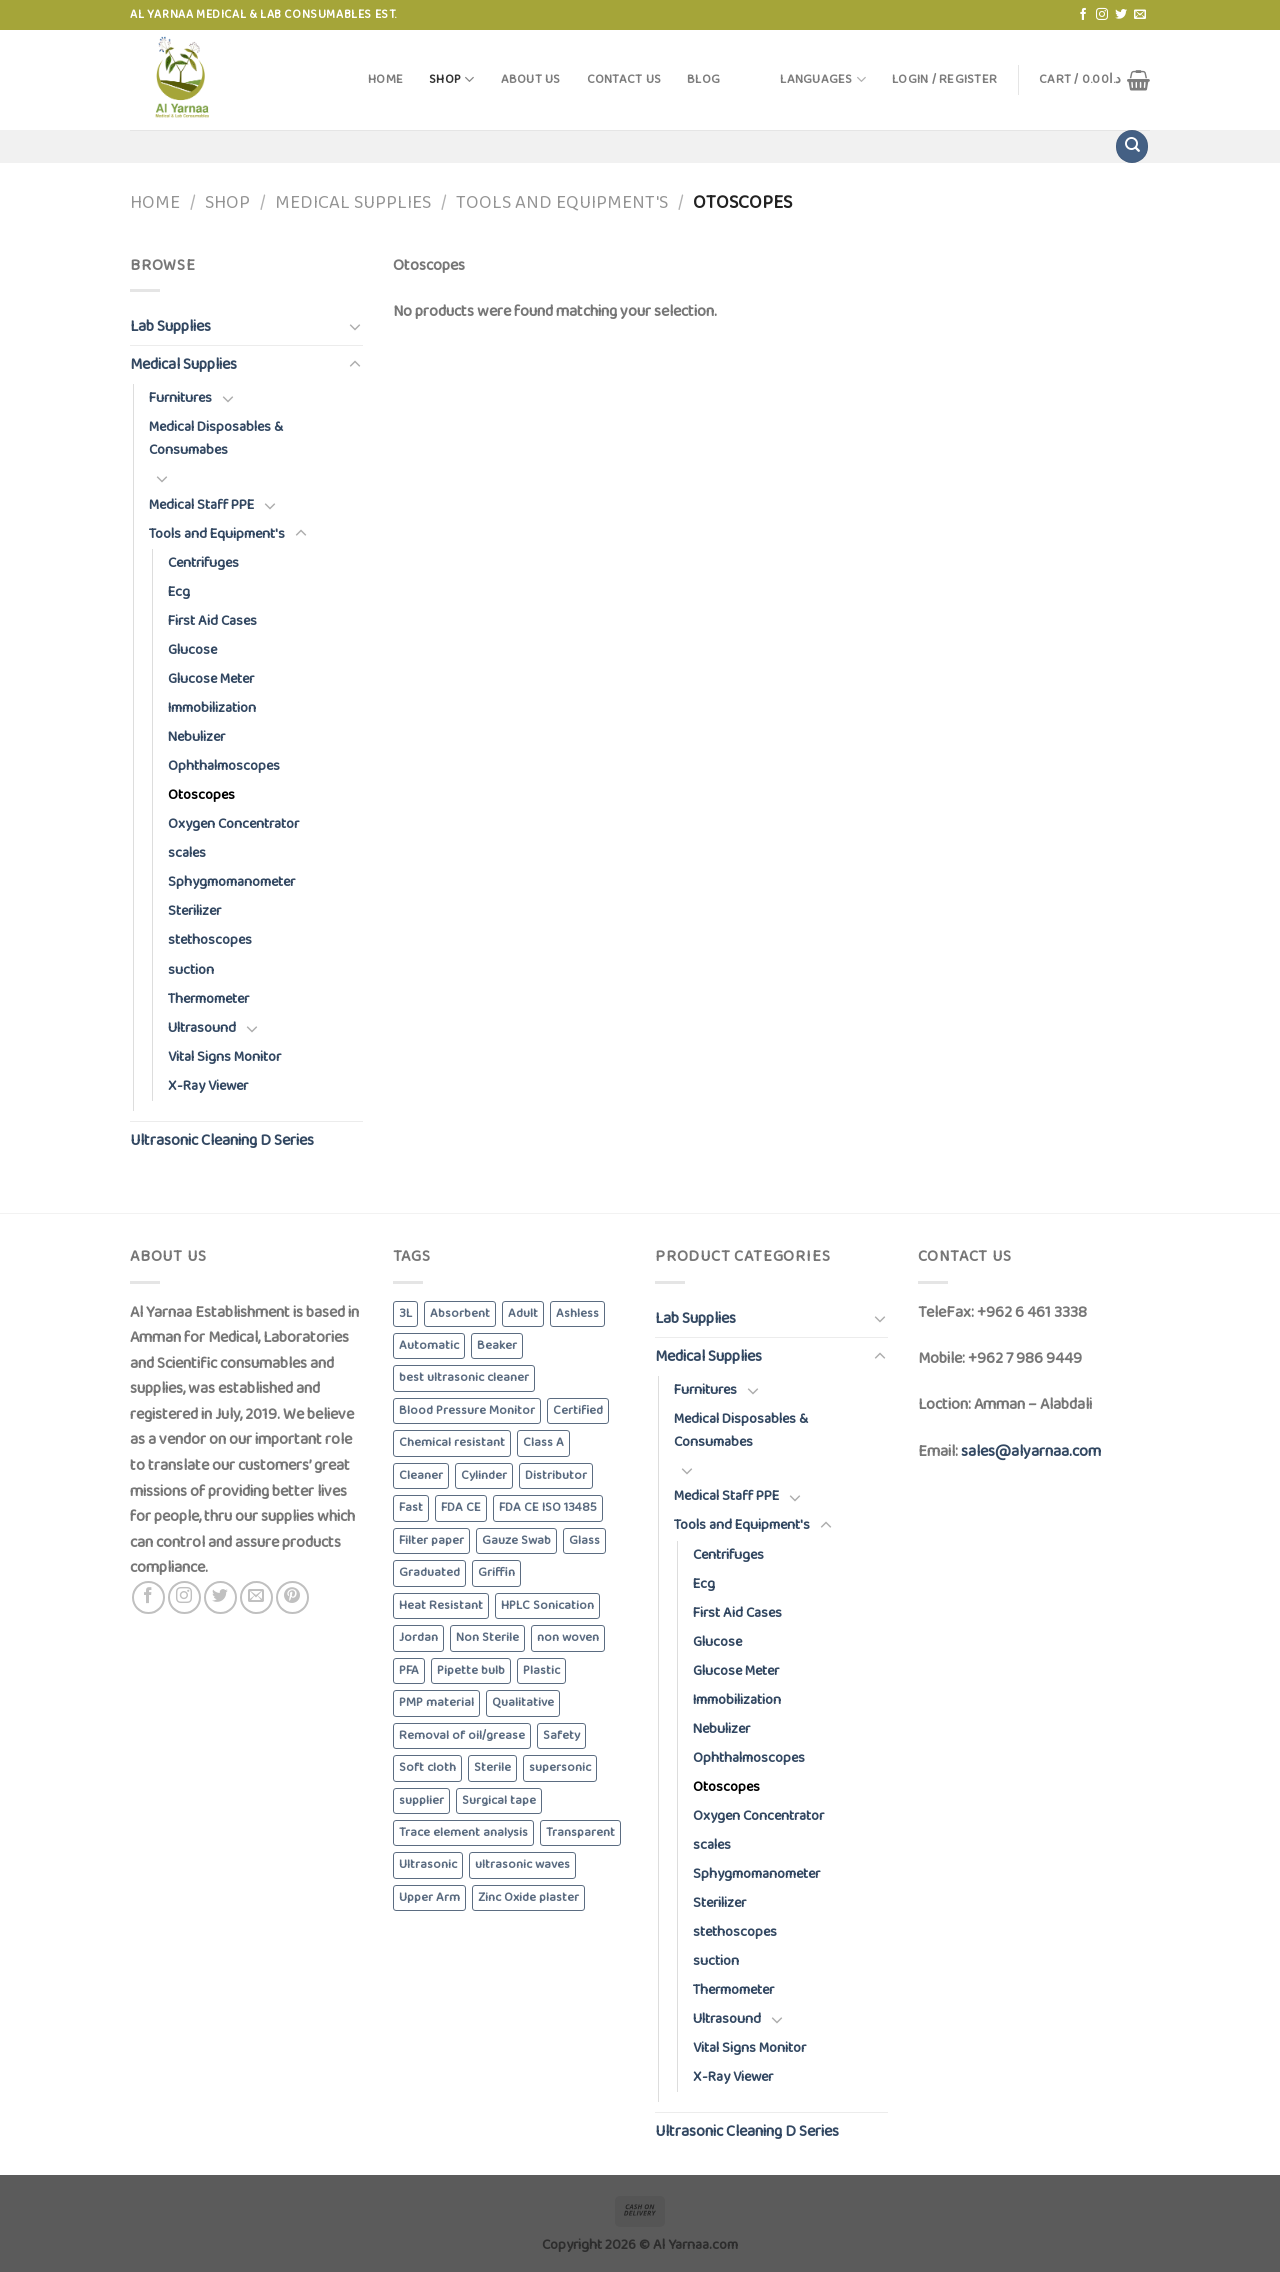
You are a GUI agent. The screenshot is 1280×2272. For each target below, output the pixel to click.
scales (187, 853)
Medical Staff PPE (201, 505)
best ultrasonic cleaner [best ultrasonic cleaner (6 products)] (464, 1377)
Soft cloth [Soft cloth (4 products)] (427, 1767)
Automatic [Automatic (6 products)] (429, 1345)
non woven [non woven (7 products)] (568, 1637)
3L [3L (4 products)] (405, 1313)
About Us (531, 79)
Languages (823, 79)
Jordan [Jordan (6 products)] (418, 1637)
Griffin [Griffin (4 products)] (496, 1572)
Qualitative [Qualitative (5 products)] (523, 1702)
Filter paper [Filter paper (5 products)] (431, 1540)
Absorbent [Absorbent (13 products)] (460, 1313)
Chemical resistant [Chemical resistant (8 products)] (452, 1442)
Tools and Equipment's (562, 203)
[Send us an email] (1140, 15)
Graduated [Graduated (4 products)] (429, 1572)
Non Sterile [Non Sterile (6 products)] (487, 1637)
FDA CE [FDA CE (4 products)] (461, 1507)
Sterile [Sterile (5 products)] (492, 1767)
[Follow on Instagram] (1102, 15)
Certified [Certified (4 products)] (578, 1410)
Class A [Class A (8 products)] (543, 1442)
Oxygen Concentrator (233, 824)
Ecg (179, 592)
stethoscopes (210, 940)
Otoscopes (201, 795)
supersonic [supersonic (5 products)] (560, 1767)
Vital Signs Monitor (224, 1057)
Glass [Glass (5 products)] (584, 1540)
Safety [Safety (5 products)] (561, 1735)
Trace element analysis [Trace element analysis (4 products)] (463, 1832)
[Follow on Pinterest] (292, 1597)
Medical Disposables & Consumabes (216, 438)
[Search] (1132, 146)
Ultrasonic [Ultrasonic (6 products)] (428, 1864)
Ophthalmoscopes (224, 766)
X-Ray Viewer (208, 1086)
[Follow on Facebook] (1083, 15)
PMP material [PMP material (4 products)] (436, 1702)
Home (385, 79)
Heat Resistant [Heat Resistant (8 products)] (441, 1605)
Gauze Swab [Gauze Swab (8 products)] (516, 1540)
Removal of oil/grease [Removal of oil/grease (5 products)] (462, 1735)
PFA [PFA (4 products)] (409, 1670)
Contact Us (624, 79)
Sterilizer (194, 911)
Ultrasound (202, 1028)
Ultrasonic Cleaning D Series (222, 1140)
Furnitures (180, 398)
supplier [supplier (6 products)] (421, 1800)
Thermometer (208, 999)
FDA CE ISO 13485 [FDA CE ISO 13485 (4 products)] (548, 1507)
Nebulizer (196, 737)
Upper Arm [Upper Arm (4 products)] (429, 1897)
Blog (703, 79)
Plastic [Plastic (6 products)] (541, 1670)
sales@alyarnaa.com (1031, 1451)
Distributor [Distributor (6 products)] (556, 1475)
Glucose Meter (211, 679)
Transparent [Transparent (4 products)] (580, 1832)
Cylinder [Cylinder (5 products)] (484, 1475)
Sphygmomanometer (231, 882)
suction (191, 970)
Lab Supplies (170, 326)
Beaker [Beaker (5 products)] (497, 1345)
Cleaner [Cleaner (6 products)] (421, 1475)
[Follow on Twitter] (1121, 15)
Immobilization (212, 708)
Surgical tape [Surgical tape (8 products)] (499, 1800)
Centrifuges (203, 563)
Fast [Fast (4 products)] (411, 1507)
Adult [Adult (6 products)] (523, 1313)
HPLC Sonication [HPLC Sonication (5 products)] (547, 1605)
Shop (451, 79)
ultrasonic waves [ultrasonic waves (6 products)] (522, 1864)
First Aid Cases (212, 621)
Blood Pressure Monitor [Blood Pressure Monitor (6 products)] (467, 1410)
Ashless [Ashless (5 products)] (577, 1313)
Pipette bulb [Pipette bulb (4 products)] (471, 1670)
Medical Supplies (353, 203)
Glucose (192, 650)
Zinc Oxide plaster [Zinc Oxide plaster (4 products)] (528, 1897)
